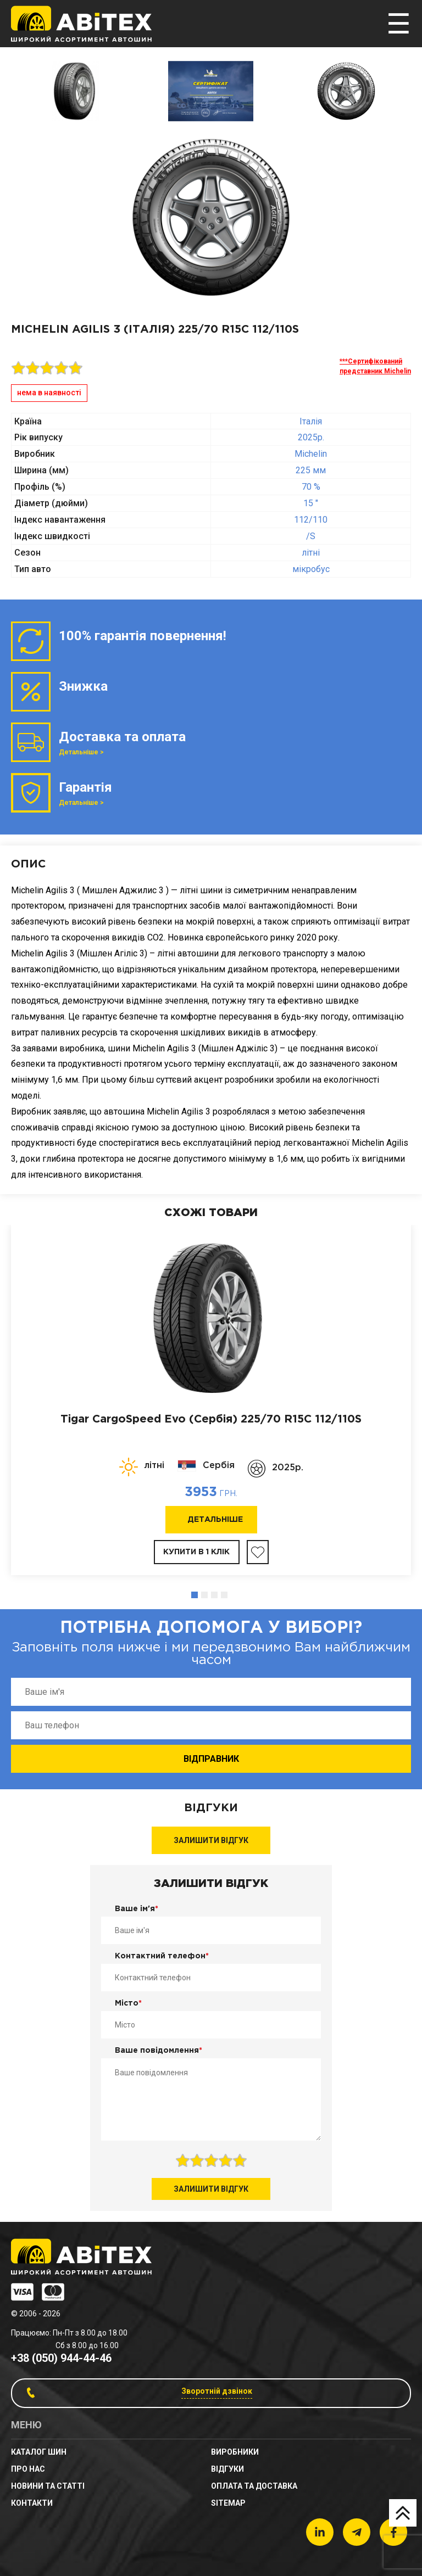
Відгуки (227, 2469)
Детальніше (215, 1519)
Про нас (28, 2469)
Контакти (32, 2503)
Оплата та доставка (254, 2486)
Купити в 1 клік (196, 1552)
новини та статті (48, 2486)
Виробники (235, 2452)
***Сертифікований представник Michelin (375, 366)
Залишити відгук (211, 1840)
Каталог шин (38, 2452)
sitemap (228, 2503)
